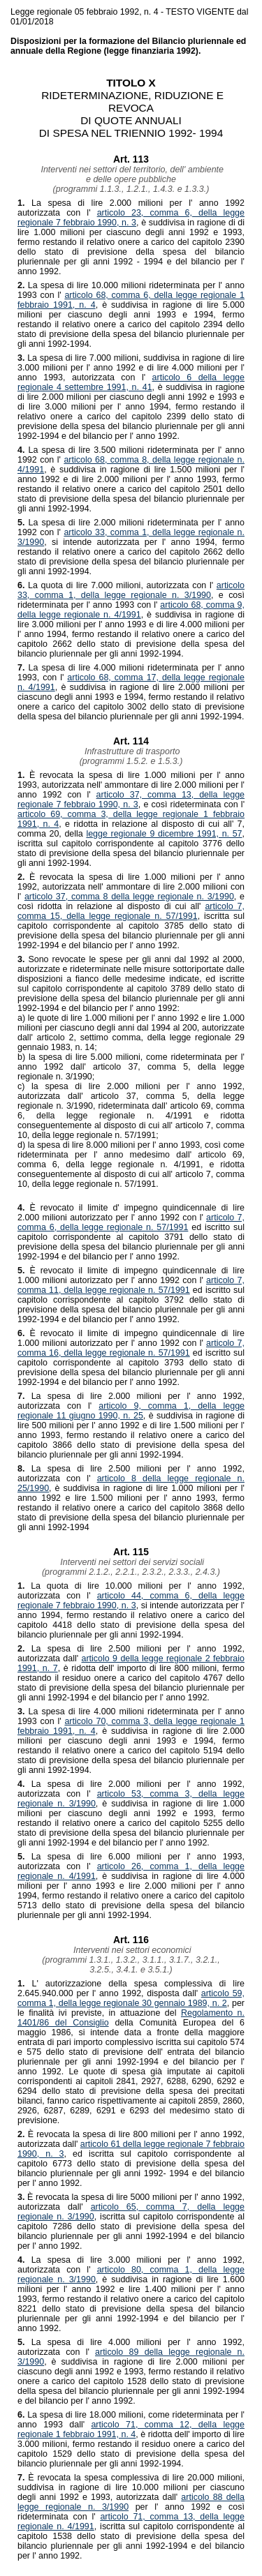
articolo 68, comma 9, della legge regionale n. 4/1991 (131, 610)
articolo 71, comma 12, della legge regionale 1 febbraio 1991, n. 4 (131, 2429)
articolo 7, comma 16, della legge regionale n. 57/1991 (131, 1348)
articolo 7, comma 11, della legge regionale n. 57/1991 (131, 1285)
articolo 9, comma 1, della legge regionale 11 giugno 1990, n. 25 (131, 1411)
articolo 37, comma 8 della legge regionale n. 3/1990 (129, 896)
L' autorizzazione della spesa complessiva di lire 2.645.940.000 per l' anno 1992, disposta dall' (131, 1988)
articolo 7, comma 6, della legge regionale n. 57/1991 (131, 1222)
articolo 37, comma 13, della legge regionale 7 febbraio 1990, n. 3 (131, 799)
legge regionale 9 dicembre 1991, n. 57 (164, 834)
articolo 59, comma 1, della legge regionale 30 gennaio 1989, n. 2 (131, 1998)
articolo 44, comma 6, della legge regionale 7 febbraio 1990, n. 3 (131, 1600)
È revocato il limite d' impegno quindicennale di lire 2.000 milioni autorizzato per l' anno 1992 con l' (131, 1212)
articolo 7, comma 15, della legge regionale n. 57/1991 (131, 911)
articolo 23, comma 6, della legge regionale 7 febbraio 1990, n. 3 (131, 217)
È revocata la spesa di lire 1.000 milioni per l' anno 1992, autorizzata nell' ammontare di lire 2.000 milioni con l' (131, 886)
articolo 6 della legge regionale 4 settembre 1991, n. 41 (131, 382)
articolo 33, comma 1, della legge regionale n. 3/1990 (131, 590)
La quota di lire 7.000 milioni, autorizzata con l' (117, 585)
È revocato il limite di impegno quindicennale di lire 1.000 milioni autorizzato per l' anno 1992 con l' (131, 1275)
